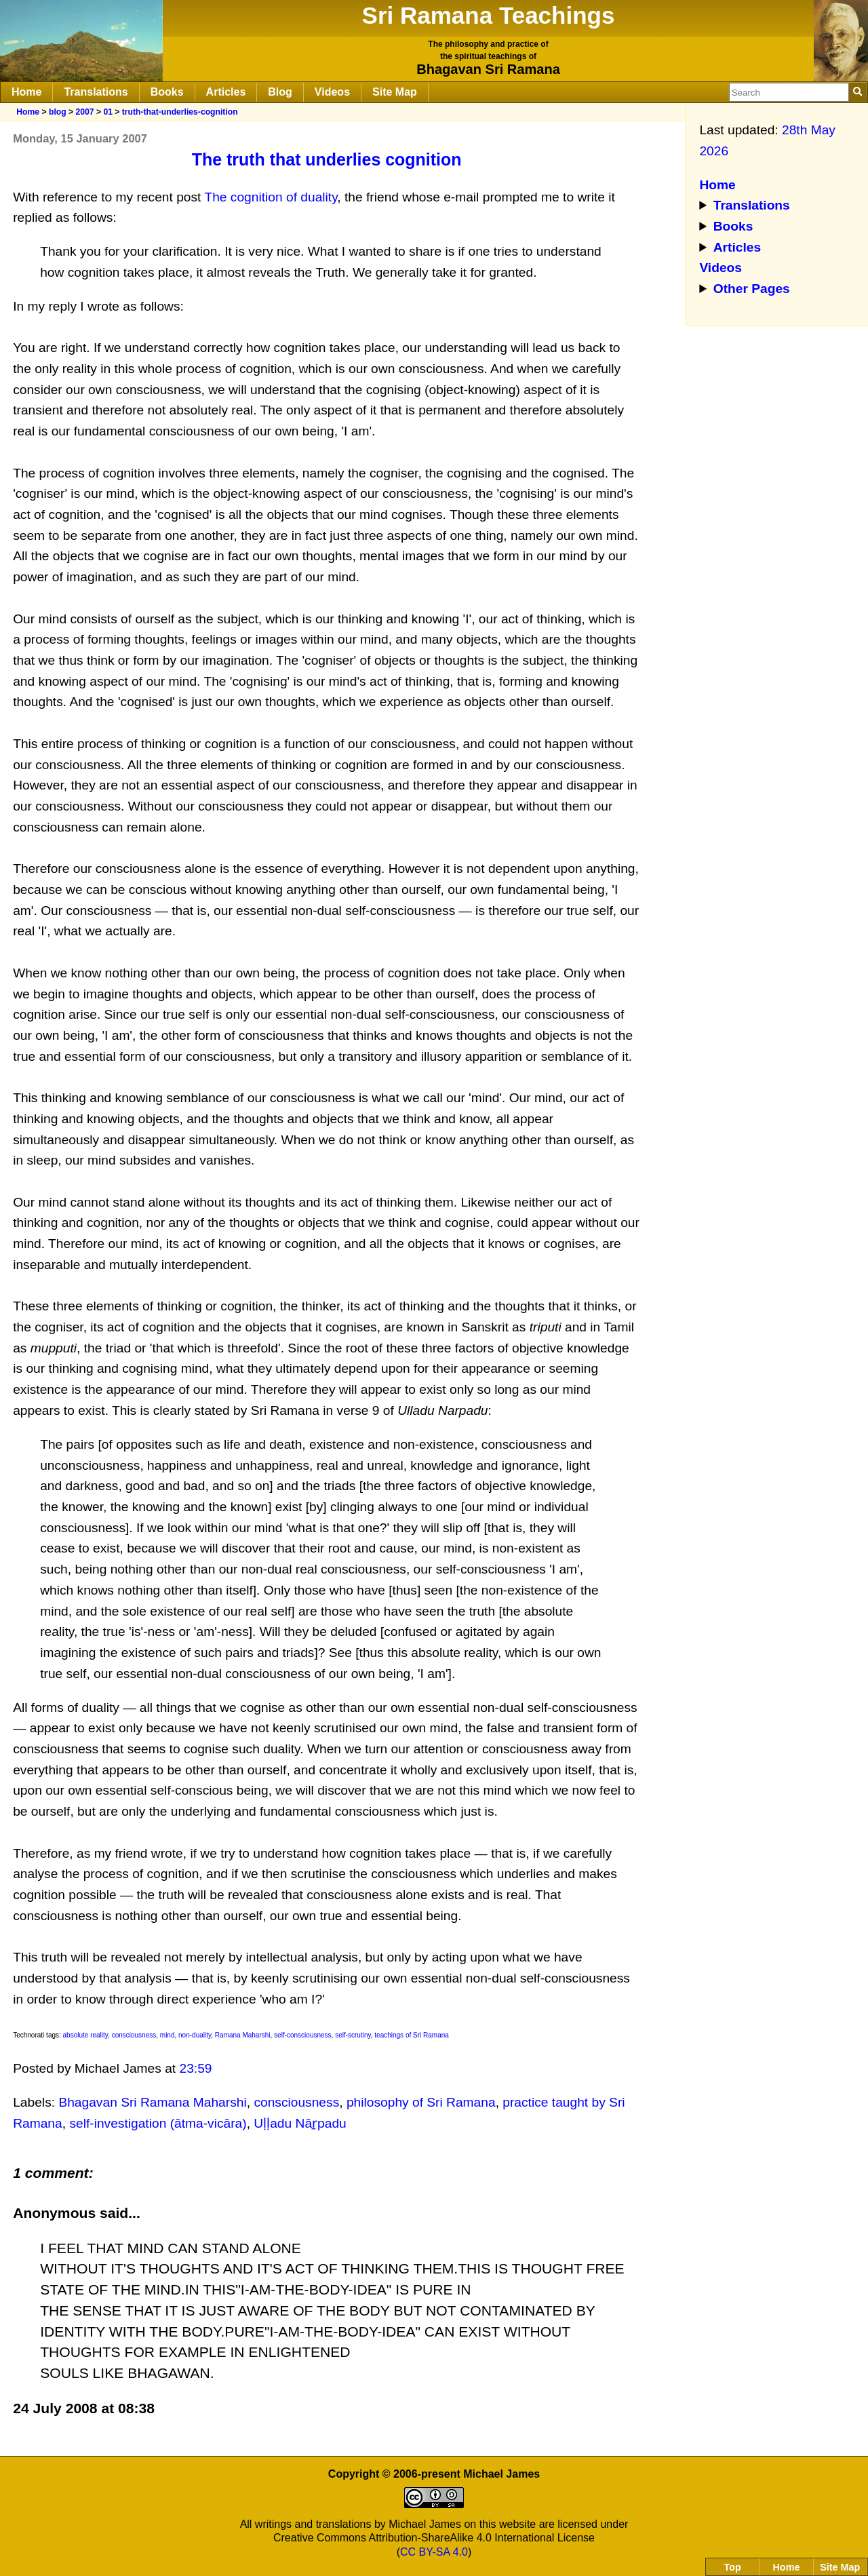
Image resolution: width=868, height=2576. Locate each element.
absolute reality (85, 2035)
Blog (280, 92)
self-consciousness (302, 2035)
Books (167, 92)
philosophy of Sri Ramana (421, 2102)
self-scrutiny (353, 2035)
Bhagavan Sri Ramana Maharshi (152, 2102)
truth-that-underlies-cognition (180, 112)
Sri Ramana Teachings (488, 15)
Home (26, 92)
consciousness (134, 2035)
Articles (226, 92)
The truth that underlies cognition (327, 159)
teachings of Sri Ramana (411, 2035)
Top (732, 2567)
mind (167, 2035)
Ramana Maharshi (243, 2035)
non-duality (194, 2035)
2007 (84, 112)
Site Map (394, 92)
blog (57, 112)
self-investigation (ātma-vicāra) (157, 2123)
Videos (332, 92)
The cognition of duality (270, 197)
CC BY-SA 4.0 (434, 2552)
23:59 (196, 2068)
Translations (95, 92)
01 (108, 112)
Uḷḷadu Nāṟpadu (300, 2123)
